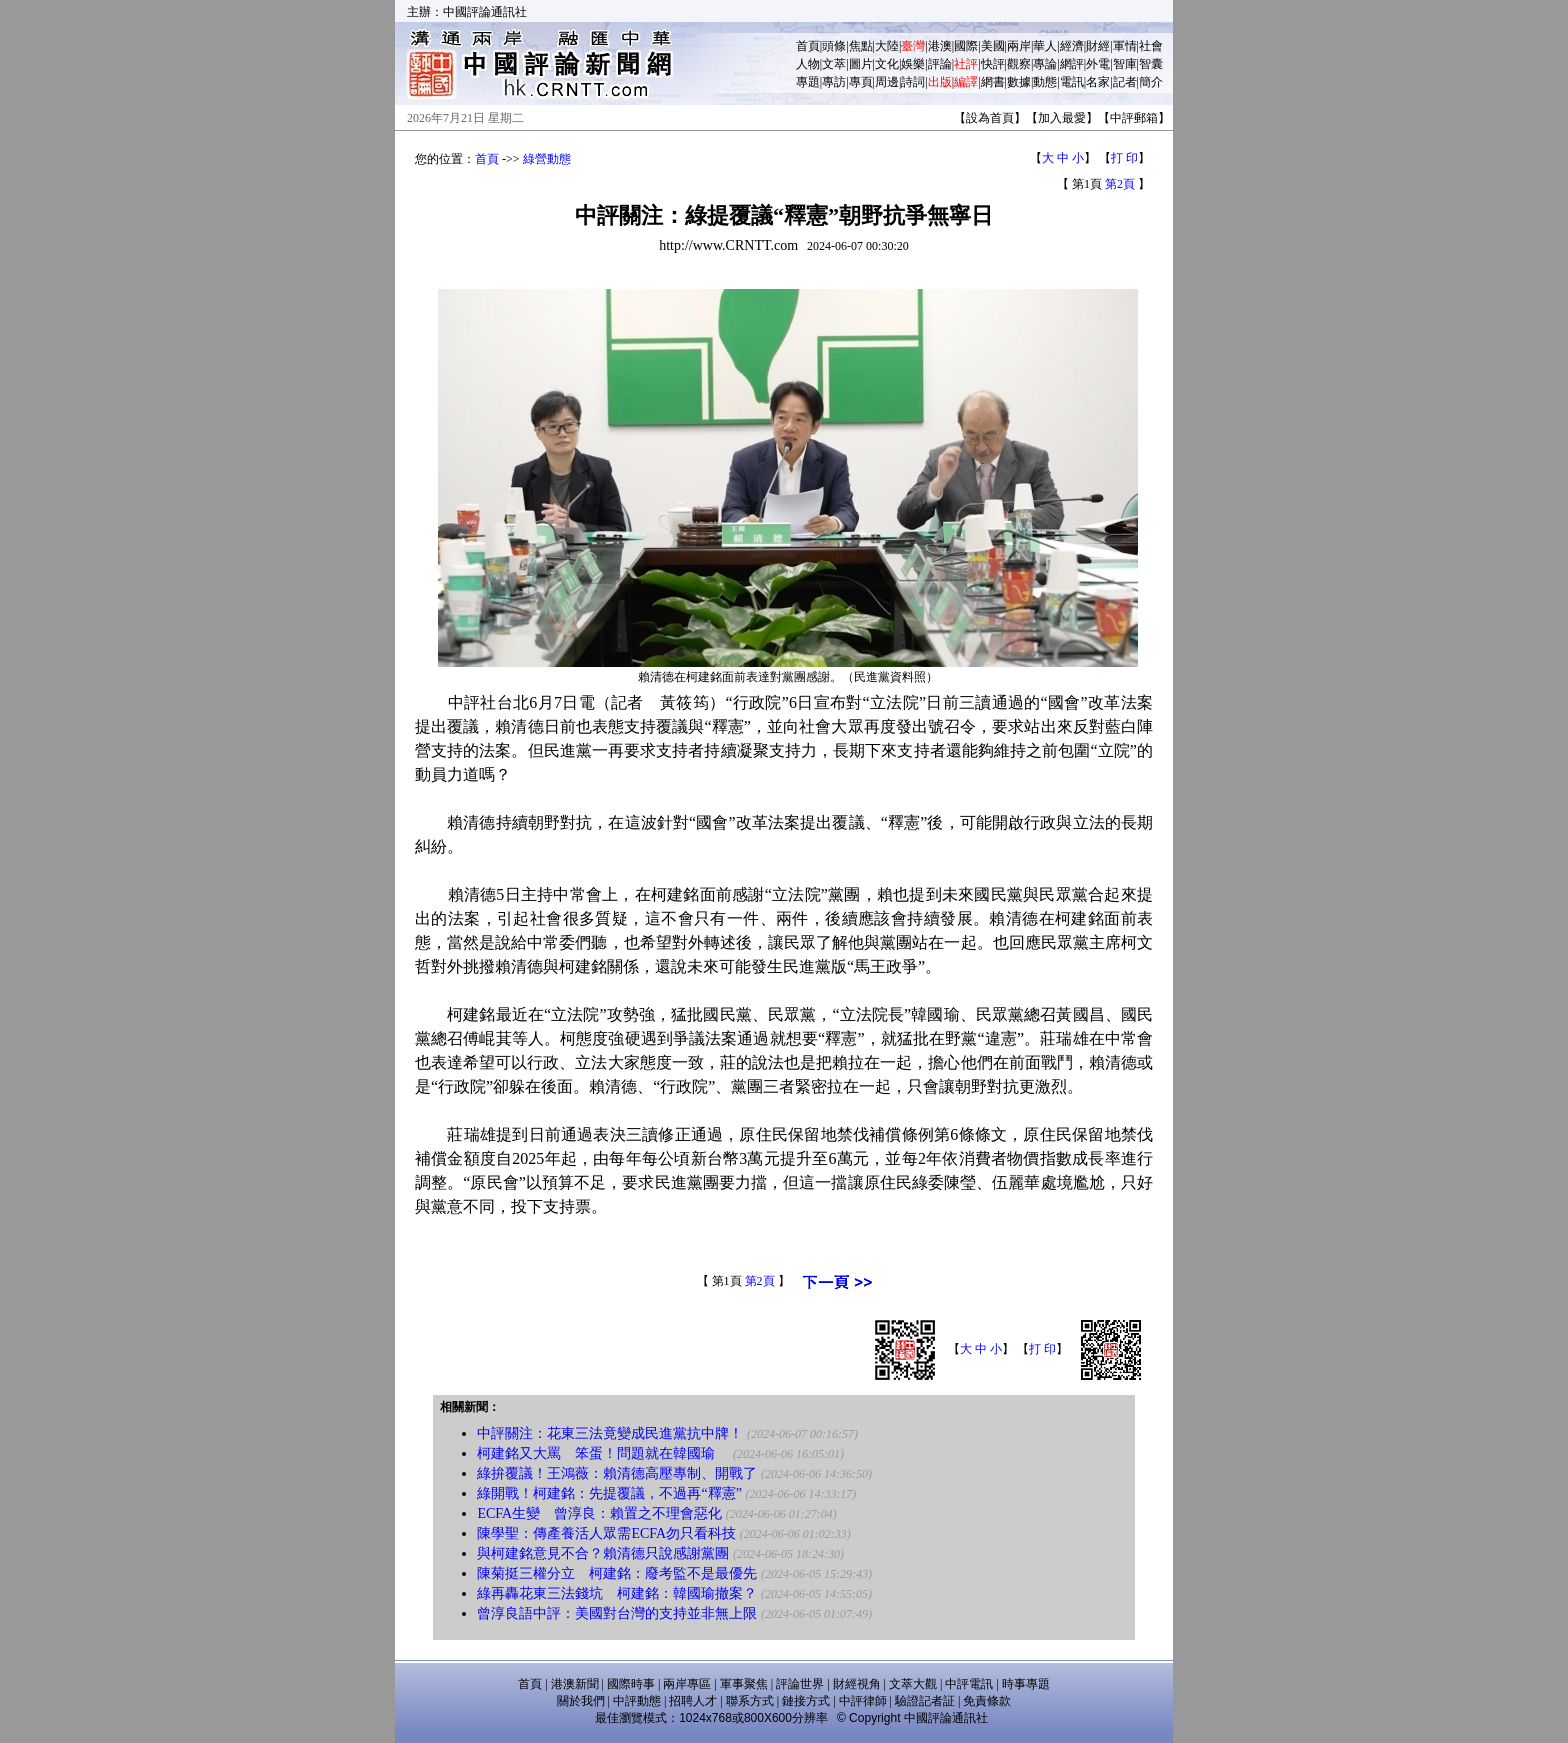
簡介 (1151, 82)
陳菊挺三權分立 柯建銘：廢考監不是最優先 (617, 1573)
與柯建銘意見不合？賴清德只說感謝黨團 (603, 1553)
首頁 (808, 46)
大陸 (887, 46)
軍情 (1125, 46)
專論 (1045, 64)
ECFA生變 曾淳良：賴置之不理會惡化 (599, 1513)
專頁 (861, 82)
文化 (887, 64)
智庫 (1125, 64)
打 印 (1124, 158)
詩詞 (913, 82)
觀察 (1019, 64)
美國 (993, 46)
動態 (1045, 82)
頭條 (834, 46)
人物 (808, 64)
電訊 (1072, 82)
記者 (1125, 82)
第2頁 (1120, 184)
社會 (1151, 46)
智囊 (1151, 64)
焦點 (861, 46)
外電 (1098, 64)
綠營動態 (547, 159)
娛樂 (913, 64)
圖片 (861, 64)
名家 (1098, 82)
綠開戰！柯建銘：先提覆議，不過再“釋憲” (609, 1493)
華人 (1045, 46)
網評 (1072, 64)
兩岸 (1019, 46)
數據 (1019, 82)
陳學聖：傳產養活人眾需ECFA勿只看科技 (606, 1533)
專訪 (834, 82)
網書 (993, 82)
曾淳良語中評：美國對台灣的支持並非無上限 (617, 1613)
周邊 (887, 82)
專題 (808, 82)
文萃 (834, 64)
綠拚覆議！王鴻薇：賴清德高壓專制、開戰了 (617, 1473)
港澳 (940, 46)
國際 (966, 46)
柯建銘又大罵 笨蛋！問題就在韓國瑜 (603, 1453)
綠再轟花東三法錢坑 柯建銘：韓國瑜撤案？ (617, 1593)
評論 (940, 64)
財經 (1098, 46)
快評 (993, 64)
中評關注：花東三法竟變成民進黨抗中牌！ (610, 1433)
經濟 (1072, 46)
